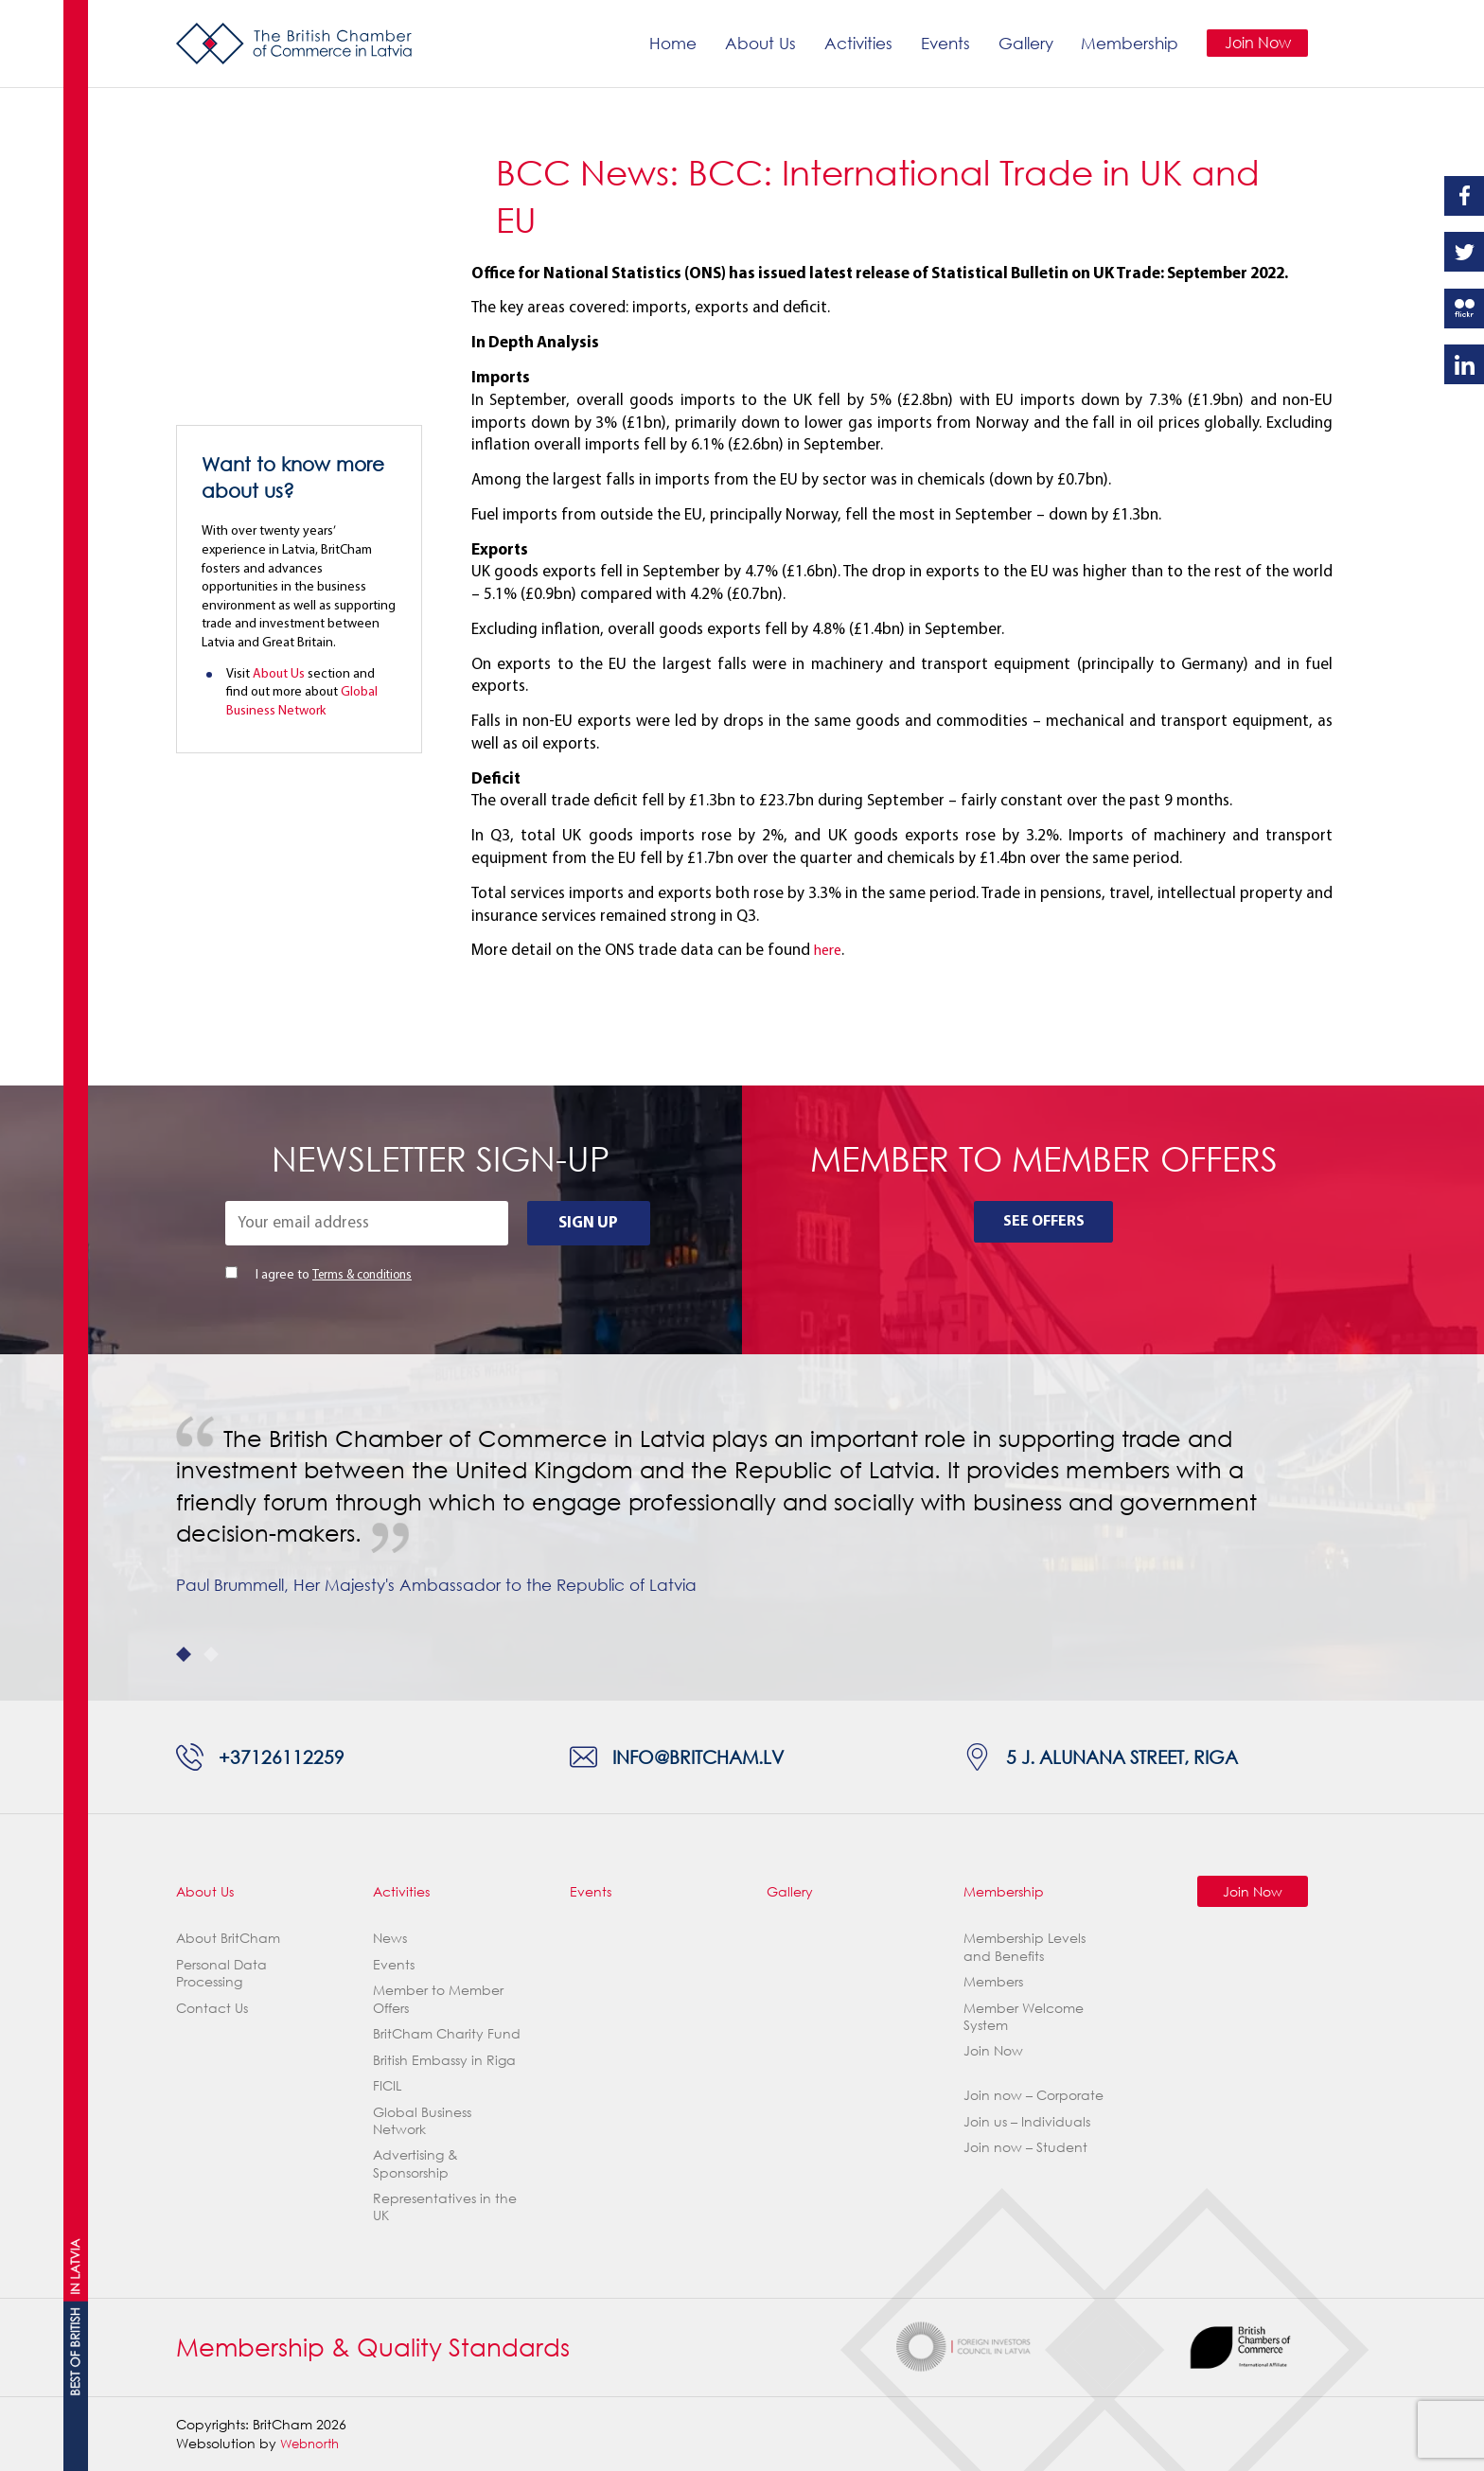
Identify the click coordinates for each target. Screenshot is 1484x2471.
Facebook (1464, 196)
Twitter (1464, 252)
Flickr (1464, 308)
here (829, 951)
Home (669, 43)
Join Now (1255, 43)
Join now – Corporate (1033, 2096)
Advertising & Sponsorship (415, 2163)
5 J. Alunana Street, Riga (1134, 1756)
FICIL (387, 2086)
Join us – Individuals (1026, 2121)
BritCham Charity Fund (447, 2034)
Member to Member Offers (438, 1999)
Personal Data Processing (221, 1972)
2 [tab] (211, 1654)
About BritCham (228, 1939)
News (390, 1939)
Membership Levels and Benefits (1024, 1947)
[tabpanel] (742, 1527)
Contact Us (212, 2008)
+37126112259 (284, 1756)
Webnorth (312, 2443)
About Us (756, 43)
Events (941, 43)
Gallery (1022, 43)
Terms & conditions (365, 1275)
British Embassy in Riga (444, 2060)
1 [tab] (183, 1654)
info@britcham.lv (706, 1756)
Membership (1126, 43)
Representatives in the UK (445, 2207)
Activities (855, 43)
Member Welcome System (1023, 2016)
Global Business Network (422, 2120)
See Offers (1043, 1223)
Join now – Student (1025, 2148)
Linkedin (1464, 364)
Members (993, 1982)
